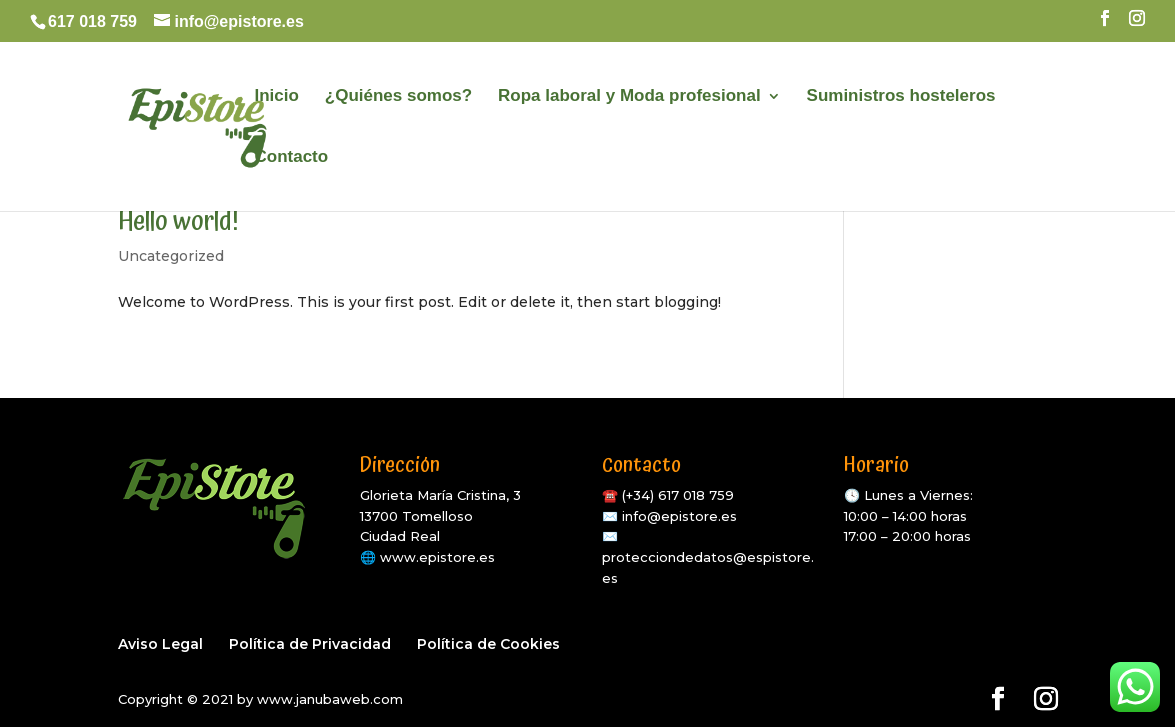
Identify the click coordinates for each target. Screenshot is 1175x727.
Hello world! (178, 221)
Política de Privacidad (310, 644)
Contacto (292, 158)
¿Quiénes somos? (398, 97)
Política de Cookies (488, 644)
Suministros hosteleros (901, 97)
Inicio (277, 97)
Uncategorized (171, 256)
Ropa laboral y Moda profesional (629, 97)
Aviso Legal (160, 644)
